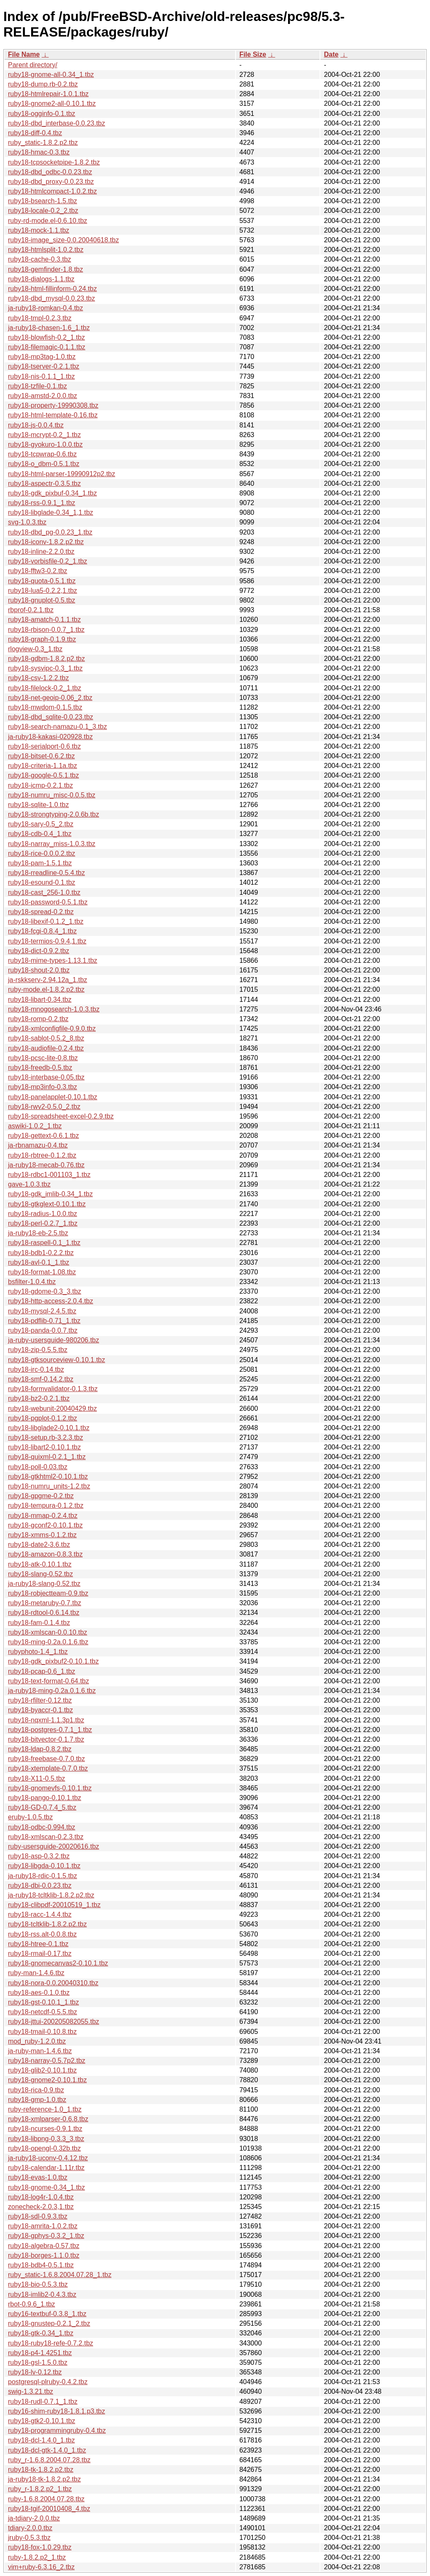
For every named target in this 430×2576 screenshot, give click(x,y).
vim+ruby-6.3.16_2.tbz (41, 2567)
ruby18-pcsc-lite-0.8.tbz (43, 1057)
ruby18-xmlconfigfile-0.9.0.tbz (52, 1028)
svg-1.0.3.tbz (27, 522)
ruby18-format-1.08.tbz (42, 1272)
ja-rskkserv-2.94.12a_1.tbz (47, 979)
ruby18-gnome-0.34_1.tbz (46, 2187)
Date (331, 54)
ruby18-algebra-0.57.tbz (43, 2245)
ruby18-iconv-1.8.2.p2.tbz (46, 541)
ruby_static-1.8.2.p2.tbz (43, 142)
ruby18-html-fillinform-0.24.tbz (52, 288)
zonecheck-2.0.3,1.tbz (41, 2206)
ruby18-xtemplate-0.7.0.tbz (48, 1768)
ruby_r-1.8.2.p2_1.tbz (40, 2488)
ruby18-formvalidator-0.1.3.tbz (52, 1388)
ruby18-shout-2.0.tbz (39, 970)
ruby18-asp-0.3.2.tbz (39, 1856)
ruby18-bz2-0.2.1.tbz (39, 1398)
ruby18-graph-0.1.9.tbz (42, 639)
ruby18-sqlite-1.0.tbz (38, 804)
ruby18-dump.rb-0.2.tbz (43, 84)
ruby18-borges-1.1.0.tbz (43, 2255)
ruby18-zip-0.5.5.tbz (37, 1349)
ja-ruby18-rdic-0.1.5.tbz (42, 1875)
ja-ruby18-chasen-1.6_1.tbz (49, 327)
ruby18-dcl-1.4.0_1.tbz (41, 2440)
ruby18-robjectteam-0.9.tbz (48, 1593)
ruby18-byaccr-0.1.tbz (40, 1710)
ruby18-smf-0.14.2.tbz (40, 1379)
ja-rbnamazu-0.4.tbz (38, 1145)
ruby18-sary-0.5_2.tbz (40, 824)
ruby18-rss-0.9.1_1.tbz (41, 502)
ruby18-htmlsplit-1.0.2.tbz (46, 249)
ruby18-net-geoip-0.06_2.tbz (50, 697)
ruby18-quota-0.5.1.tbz (42, 580)
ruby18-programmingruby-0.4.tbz (57, 2430)
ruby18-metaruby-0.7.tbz (44, 1602)
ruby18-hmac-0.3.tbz (39, 152)
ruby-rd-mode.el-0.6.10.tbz (47, 220)
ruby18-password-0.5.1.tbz (47, 902)
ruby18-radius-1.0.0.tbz (42, 1213)
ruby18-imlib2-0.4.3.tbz (42, 2294)
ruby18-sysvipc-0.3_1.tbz (45, 668)
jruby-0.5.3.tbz (29, 2537)
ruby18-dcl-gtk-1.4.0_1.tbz (47, 2450)
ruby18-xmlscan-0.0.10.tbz (47, 1632)
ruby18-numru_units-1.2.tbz (49, 1486)
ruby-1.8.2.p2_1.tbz (37, 2557)
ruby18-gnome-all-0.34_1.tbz (51, 74)
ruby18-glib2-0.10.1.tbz (42, 2070)
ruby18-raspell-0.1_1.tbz (44, 1242)
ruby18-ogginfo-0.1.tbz (41, 113)
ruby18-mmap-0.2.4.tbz (42, 1515)
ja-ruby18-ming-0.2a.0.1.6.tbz (52, 1690)
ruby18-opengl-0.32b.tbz (44, 2148)
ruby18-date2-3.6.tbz (39, 1544)
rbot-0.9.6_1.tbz (31, 2304)
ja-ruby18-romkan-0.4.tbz (45, 308)
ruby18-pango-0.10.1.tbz (44, 1797)
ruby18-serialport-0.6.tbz (44, 746)
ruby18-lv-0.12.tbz (35, 2372)
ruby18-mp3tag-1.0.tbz (42, 356)
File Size (252, 54)
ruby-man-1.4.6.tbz (36, 1972)
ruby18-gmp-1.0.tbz (37, 2099)
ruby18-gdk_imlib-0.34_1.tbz (50, 1194)
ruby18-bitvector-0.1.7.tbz (46, 1739)
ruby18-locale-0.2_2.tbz (43, 210)
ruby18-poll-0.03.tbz (37, 1466)
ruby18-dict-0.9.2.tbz (38, 950)
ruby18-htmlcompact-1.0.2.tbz (52, 191)
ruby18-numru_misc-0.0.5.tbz (51, 795)
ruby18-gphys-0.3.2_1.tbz (46, 2235)
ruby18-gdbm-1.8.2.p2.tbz (46, 658)
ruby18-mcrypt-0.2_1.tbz (44, 434)
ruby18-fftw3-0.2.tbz (37, 570)
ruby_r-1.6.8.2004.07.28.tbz (49, 2459)
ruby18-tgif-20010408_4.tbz (49, 2508)
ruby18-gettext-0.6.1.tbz (43, 1135)
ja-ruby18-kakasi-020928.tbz (50, 736)
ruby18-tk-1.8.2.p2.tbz (40, 2469)
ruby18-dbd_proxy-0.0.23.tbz (51, 181)
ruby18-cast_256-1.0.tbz (44, 892)
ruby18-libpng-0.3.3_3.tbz (46, 2138)
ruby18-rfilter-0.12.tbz (40, 1700)
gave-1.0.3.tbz (29, 1184)
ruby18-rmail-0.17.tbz (39, 1953)
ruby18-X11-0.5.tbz (36, 1778)
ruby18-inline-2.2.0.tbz (41, 551)
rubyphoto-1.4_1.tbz (38, 1651)
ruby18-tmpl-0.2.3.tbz (39, 318)
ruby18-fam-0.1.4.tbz (39, 1622)
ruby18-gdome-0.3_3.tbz (44, 1291)
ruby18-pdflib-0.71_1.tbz (44, 1320)
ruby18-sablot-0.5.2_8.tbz (46, 1038)
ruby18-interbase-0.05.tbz (46, 1077)
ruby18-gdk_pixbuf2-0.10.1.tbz (53, 1661)
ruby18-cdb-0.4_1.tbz (39, 833)
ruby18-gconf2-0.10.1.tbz (45, 1525)
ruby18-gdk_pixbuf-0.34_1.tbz (52, 493)
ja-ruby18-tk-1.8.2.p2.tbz (44, 2479)
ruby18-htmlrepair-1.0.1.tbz (48, 93)
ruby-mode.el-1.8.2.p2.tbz (46, 989)
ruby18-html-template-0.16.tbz (52, 415)
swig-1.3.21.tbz (30, 2391)
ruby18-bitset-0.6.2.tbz (41, 756)
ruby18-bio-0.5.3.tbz (38, 2284)
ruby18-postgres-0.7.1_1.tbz (50, 1729)
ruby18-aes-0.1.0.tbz (39, 1992)
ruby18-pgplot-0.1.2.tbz (42, 1418)
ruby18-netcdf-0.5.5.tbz (42, 2011)
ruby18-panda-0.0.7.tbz (42, 1330)
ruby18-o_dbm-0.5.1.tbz (43, 463)
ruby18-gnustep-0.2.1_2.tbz (49, 2323)
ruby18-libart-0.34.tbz (39, 999)
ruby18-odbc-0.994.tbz (41, 1827)
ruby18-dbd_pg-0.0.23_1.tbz (50, 532)
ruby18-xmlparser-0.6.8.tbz (48, 2119)
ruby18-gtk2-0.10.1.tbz (41, 2420)
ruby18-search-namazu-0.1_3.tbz (57, 726)
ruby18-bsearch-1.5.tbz (42, 200)
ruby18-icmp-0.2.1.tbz (40, 785)
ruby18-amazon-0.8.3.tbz (45, 1554)
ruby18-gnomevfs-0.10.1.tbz (50, 1788)
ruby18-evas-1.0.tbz (37, 2177)
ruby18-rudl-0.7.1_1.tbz (42, 2401)
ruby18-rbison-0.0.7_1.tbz (46, 629)
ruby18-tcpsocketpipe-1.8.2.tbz (54, 162)
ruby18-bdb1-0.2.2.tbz (41, 1252)
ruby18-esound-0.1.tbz (41, 882)
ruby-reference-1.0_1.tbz (44, 2109)
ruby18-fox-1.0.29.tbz (39, 2547)
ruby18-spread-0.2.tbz (41, 911)
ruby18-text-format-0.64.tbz (48, 1681)
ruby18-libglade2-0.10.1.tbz (48, 1427)
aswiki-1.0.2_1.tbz (35, 1125)
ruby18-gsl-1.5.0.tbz (37, 2362)
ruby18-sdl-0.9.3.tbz (37, 2216)
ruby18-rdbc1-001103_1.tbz (49, 1174)
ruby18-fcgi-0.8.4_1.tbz (42, 931)
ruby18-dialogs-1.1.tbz (41, 279)
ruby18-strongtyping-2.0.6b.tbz (53, 814)
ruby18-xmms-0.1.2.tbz (42, 1534)
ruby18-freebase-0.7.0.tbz (46, 1758)
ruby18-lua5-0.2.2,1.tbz (42, 590)
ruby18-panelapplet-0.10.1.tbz (52, 1097)
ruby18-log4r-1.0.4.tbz (41, 2197)
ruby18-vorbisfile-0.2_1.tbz (47, 561)
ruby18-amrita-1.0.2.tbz (42, 2226)
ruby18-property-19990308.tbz (53, 405)
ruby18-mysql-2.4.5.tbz (42, 1311)
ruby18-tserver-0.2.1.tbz (43, 366)
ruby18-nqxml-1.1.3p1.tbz (46, 1720)
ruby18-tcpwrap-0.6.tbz (42, 454)
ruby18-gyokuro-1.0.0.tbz (45, 444)
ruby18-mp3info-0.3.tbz (42, 1086)
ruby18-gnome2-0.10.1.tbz (47, 2079)
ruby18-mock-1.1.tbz (38, 230)
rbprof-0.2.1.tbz (31, 609)
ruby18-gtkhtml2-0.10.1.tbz (48, 1476)
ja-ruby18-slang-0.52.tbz (44, 1583)
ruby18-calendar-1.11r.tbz (46, 2167)
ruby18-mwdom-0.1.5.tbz (45, 707)
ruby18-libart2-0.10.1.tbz (44, 1447)
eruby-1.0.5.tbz (30, 1817)
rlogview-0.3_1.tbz (35, 649)
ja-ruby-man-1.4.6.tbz (40, 2051)
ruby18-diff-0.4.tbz (35, 132)
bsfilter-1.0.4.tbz (32, 1281)
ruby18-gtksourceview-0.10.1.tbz (56, 1359)
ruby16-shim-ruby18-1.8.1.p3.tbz (56, 2411)
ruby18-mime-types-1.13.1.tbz (52, 960)
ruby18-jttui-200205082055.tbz (53, 2021)
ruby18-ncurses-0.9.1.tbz (45, 2128)
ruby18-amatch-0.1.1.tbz (44, 619)
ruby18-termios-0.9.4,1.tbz (47, 941)
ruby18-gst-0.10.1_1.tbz (43, 2002)
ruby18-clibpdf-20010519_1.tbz (54, 1904)
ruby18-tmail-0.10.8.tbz (42, 2031)
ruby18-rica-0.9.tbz (36, 2090)
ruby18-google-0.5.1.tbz (43, 775)
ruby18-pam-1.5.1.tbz (40, 863)
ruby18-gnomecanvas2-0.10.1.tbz (58, 1963)
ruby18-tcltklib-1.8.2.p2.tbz (47, 1924)
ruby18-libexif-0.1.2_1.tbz (46, 921)
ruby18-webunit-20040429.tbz (52, 1408)
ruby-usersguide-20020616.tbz (53, 1846)
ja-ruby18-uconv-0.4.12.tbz (48, 2158)
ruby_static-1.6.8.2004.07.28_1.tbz (59, 2274)
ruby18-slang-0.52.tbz (40, 1574)
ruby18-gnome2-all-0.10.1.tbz (52, 103)
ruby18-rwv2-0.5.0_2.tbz (44, 1106)
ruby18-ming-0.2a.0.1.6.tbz (48, 1642)
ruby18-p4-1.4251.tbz (40, 2352)
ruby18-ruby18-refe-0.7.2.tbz (50, 2343)
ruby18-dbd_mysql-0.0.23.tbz (51, 298)
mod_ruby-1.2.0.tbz (37, 2041)
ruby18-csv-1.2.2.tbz (38, 677)
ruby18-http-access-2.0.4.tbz (50, 1301)
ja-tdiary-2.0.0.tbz (34, 2518)
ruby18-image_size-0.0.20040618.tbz (63, 240)
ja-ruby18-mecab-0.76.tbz (46, 1165)
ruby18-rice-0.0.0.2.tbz (41, 853)
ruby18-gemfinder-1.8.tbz (45, 269)
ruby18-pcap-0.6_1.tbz (41, 1671)
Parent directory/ (32, 64)
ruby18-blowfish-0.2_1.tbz (46, 337)
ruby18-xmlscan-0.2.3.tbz (46, 1836)
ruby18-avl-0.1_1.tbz (38, 1262)
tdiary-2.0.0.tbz (30, 2527)
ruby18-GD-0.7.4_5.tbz (42, 1807)
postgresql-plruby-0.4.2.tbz (47, 2381)
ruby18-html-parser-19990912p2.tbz (61, 473)
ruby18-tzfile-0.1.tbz (37, 386)
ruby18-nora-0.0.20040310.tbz (53, 1982)
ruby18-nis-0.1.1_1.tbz (41, 376)
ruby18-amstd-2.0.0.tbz (42, 395)
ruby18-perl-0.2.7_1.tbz (42, 1223)
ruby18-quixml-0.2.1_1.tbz (47, 1456)
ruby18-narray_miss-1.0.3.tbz (51, 843)
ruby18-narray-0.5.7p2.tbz (46, 2060)
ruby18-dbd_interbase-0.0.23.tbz (56, 123)
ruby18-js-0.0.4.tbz (36, 425)
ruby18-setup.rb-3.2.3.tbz (45, 1437)
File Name (24, 54)
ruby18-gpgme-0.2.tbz (41, 1495)
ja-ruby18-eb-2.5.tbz (38, 1233)
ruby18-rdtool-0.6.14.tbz (43, 1612)
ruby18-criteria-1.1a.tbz (42, 765)
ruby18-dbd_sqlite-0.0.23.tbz (50, 717)
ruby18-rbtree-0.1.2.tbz (42, 1155)
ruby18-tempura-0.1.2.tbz (46, 1505)
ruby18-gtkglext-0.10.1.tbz (47, 1204)
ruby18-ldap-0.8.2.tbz (39, 1749)
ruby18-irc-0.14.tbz (36, 1369)
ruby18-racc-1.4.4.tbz (39, 1914)
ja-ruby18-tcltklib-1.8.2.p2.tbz (51, 1895)
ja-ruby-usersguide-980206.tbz (53, 1340)
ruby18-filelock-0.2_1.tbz (44, 688)
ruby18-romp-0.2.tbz (38, 1018)
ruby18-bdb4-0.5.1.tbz (41, 2265)
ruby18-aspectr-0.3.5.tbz (44, 483)
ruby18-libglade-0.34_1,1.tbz (50, 512)
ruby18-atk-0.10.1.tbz (39, 1564)
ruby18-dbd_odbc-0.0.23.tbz (50, 172)
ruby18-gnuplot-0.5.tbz (41, 600)
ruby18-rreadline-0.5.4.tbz (46, 872)
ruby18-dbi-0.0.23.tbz (39, 1885)
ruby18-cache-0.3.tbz (39, 259)
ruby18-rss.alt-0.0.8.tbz (42, 1934)
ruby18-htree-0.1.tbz (38, 1943)
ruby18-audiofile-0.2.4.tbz (46, 1048)
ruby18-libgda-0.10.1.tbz (44, 1865)
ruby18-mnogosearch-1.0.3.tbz (54, 1009)
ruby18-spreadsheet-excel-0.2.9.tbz (61, 1116)
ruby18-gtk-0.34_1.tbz (40, 2333)
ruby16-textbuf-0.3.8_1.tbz (47, 2313)
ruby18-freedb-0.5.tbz (40, 1067)
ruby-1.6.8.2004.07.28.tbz (46, 2499)
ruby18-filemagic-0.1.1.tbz (46, 347)
